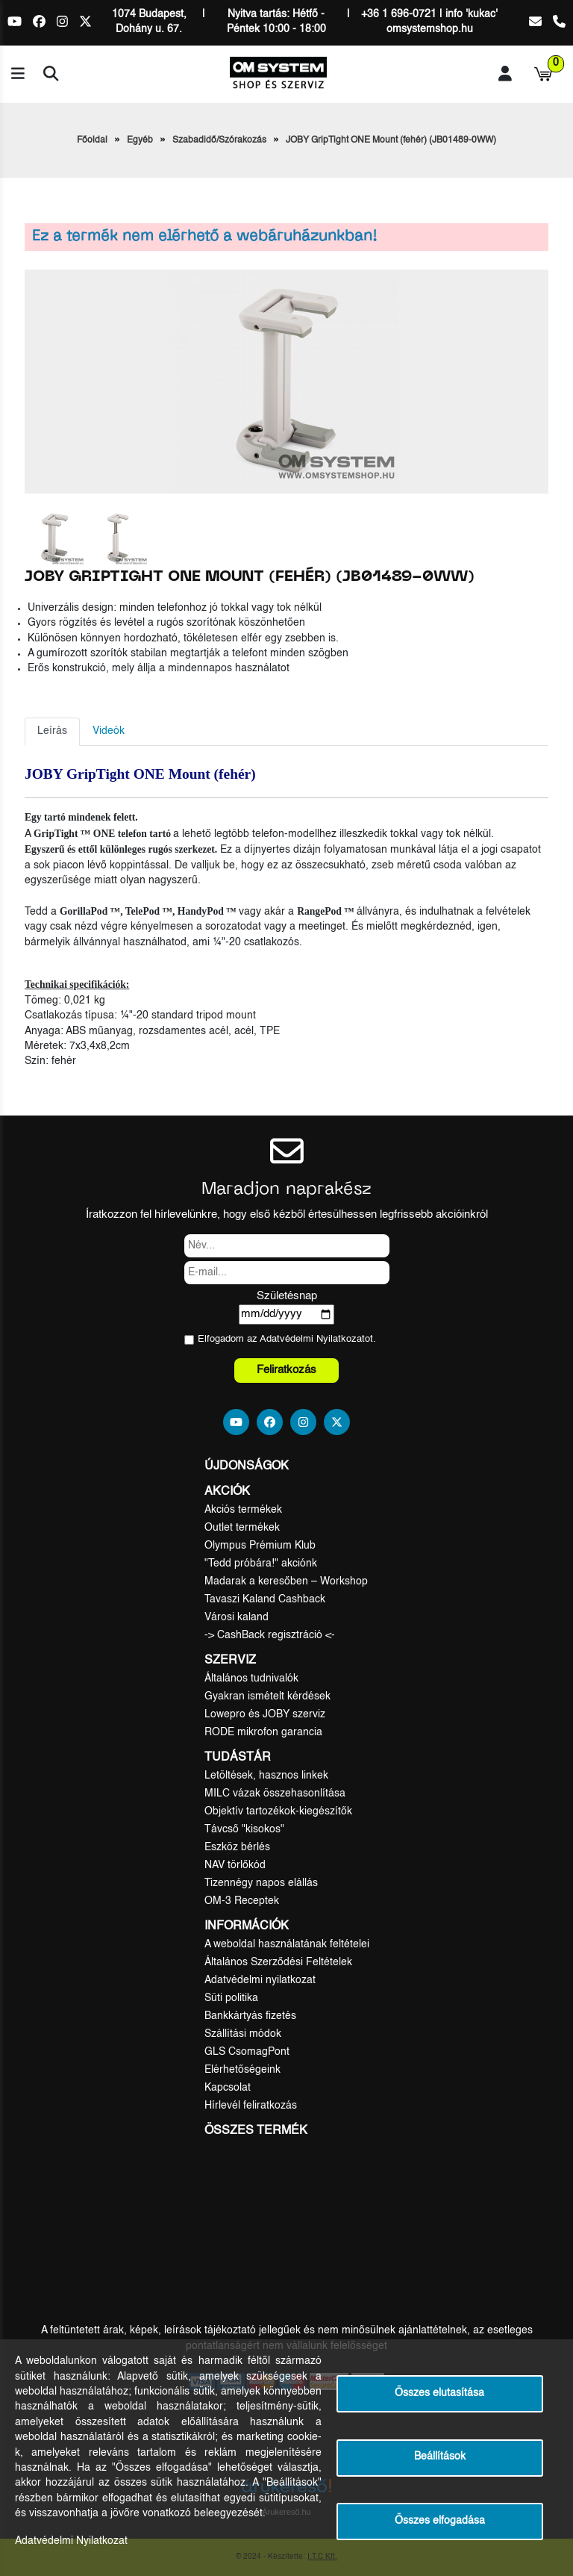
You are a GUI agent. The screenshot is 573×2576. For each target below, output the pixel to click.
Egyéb (140, 140)
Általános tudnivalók (251, 1678)
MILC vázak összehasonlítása (274, 1793)
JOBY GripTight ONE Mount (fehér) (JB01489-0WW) (391, 140)
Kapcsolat (227, 2087)
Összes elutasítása (439, 2393)
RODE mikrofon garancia (263, 1732)
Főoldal (92, 140)
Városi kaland (236, 1617)
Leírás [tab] (52, 731)
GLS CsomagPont (246, 2052)
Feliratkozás (286, 1369)
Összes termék (255, 2131)
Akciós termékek (243, 1510)
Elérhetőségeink (242, 2070)
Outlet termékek (242, 1527)
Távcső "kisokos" (244, 1829)
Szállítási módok (242, 2034)
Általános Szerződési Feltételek (278, 1962)
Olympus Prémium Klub (260, 1545)
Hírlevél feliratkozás (250, 2105)
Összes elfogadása (440, 2521)
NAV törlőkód (235, 1865)
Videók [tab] (109, 731)
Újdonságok (246, 1466)
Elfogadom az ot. (287, 1339)
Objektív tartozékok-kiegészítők (278, 1811)
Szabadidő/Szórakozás (219, 140)
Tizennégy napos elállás (261, 1883)
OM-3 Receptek (241, 1901)
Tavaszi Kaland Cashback (264, 1599)
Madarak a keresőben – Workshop (286, 1581)
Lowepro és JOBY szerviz (264, 1714)
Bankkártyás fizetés (250, 2016)
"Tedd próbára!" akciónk (260, 1563)
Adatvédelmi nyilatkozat (260, 1980)
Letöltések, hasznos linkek (266, 1775)
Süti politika (231, 1998)
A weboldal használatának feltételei (286, 1944)
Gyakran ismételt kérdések (267, 1696)
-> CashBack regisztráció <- (269, 1635)
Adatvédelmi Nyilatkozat (312, 1339)
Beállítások (440, 2457)
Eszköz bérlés (237, 1847)
